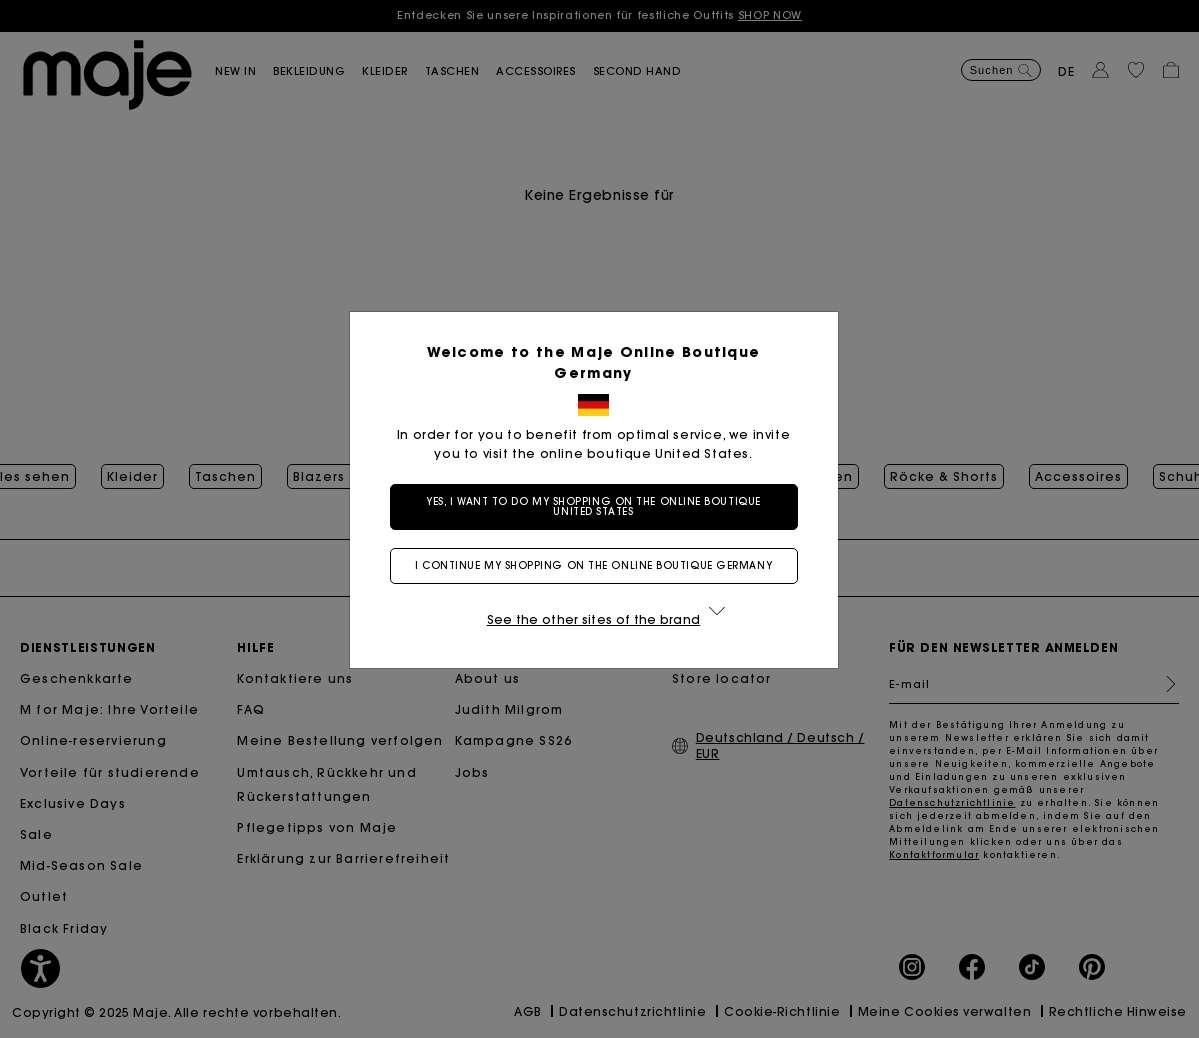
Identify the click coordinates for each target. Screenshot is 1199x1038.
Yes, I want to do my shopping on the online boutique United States (599, 506)
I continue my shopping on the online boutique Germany (599, 565)
